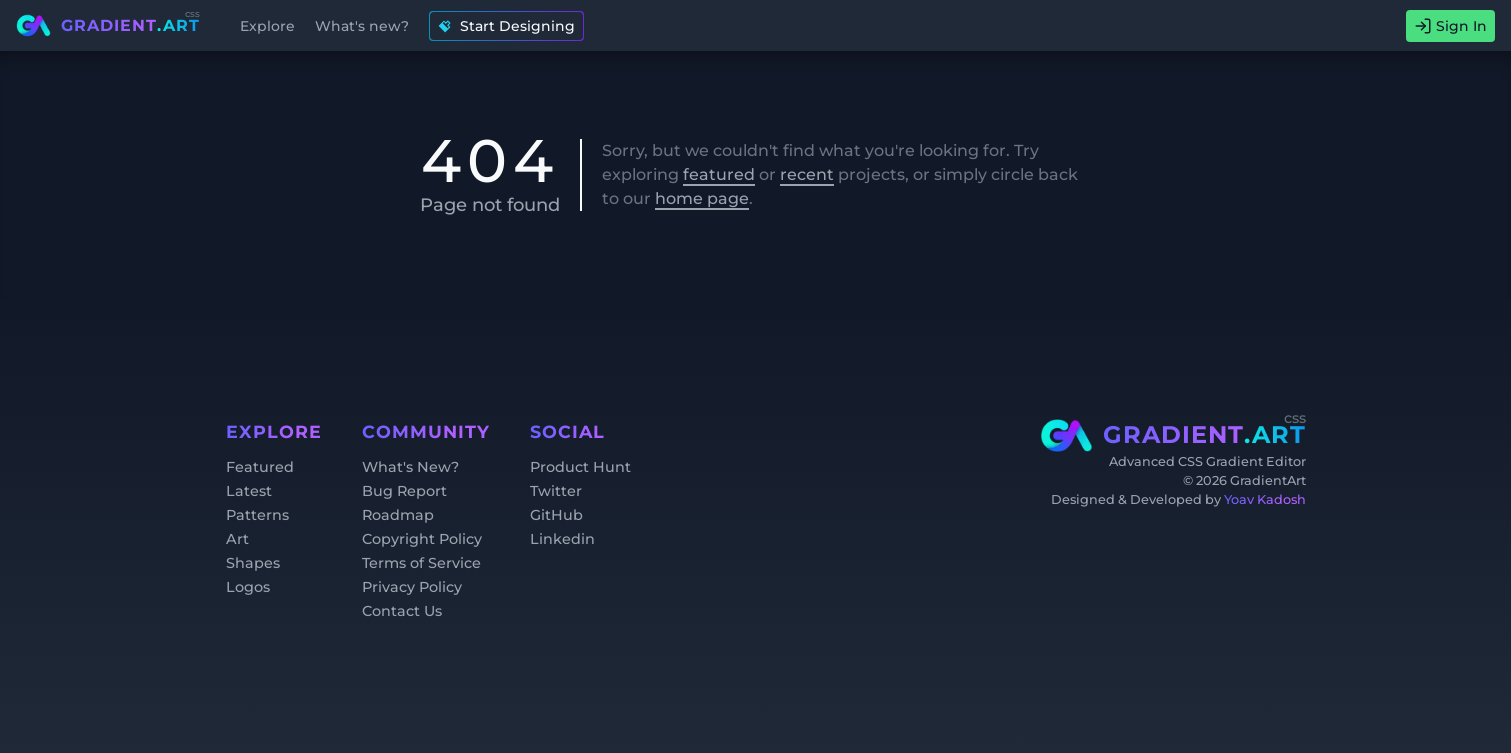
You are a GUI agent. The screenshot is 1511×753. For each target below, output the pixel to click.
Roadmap (398, 515)
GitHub (556, 515)
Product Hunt (580, 467)
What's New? (410, 467)
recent (807, 174)
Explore (267, 26)
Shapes (253, 563)
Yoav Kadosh (1265, 499)
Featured (260, 467)
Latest (249, 491)
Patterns (257, 515)
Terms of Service (421, 563)
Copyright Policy (422, 539)
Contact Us (402, 611)
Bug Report (404, 491)
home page (702, 198)
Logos (248, 587)
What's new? (362, 26)
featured (719, 174)
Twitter (556, 491)
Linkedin (562, 539)
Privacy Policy (412, 587)
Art (237, 539)
